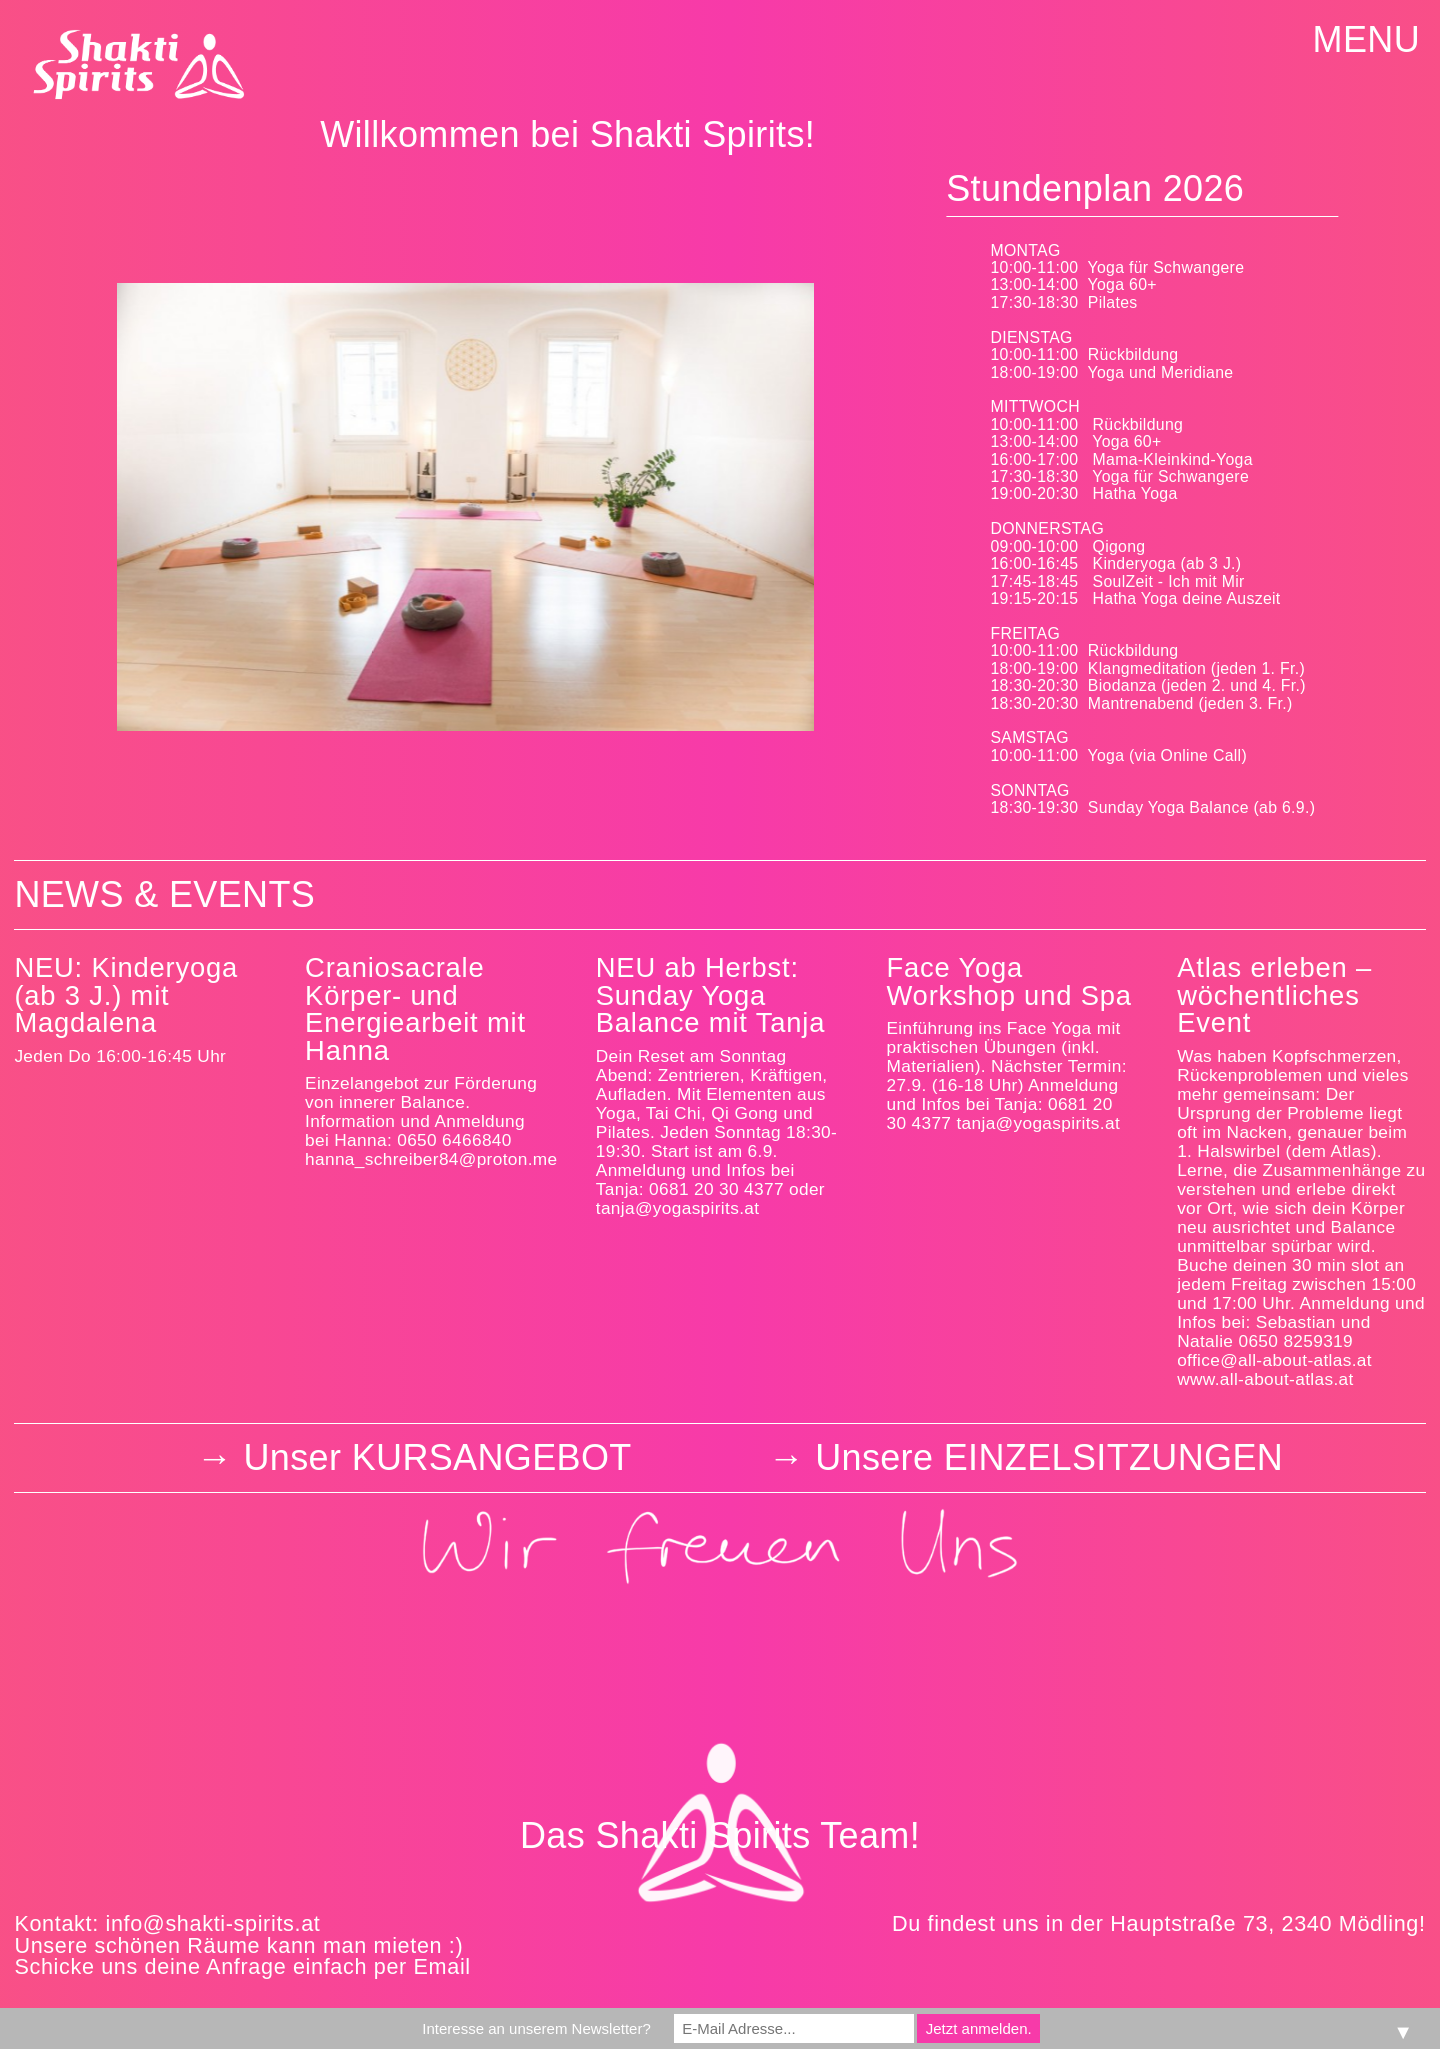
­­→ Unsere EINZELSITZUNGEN (1025, 1457)
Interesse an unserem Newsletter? (536, 2028)
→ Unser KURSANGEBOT (414, 1457)
